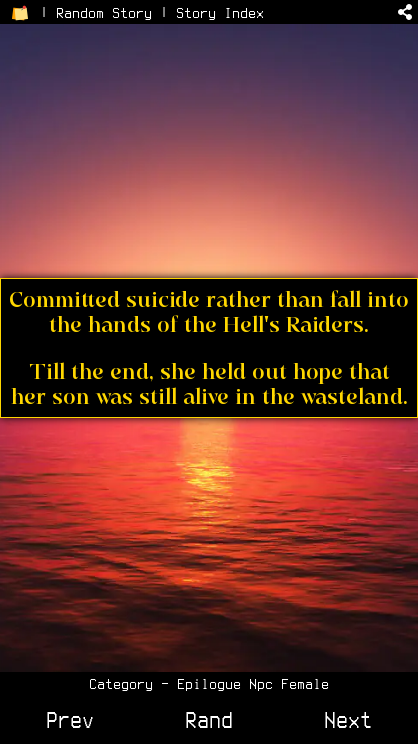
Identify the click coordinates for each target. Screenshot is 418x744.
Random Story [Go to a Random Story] (104, 13)
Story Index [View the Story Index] (220, 13)
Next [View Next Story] (348, 720)
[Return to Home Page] (20, 13)
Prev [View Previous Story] (70, 720)
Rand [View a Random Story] (209, 720)
